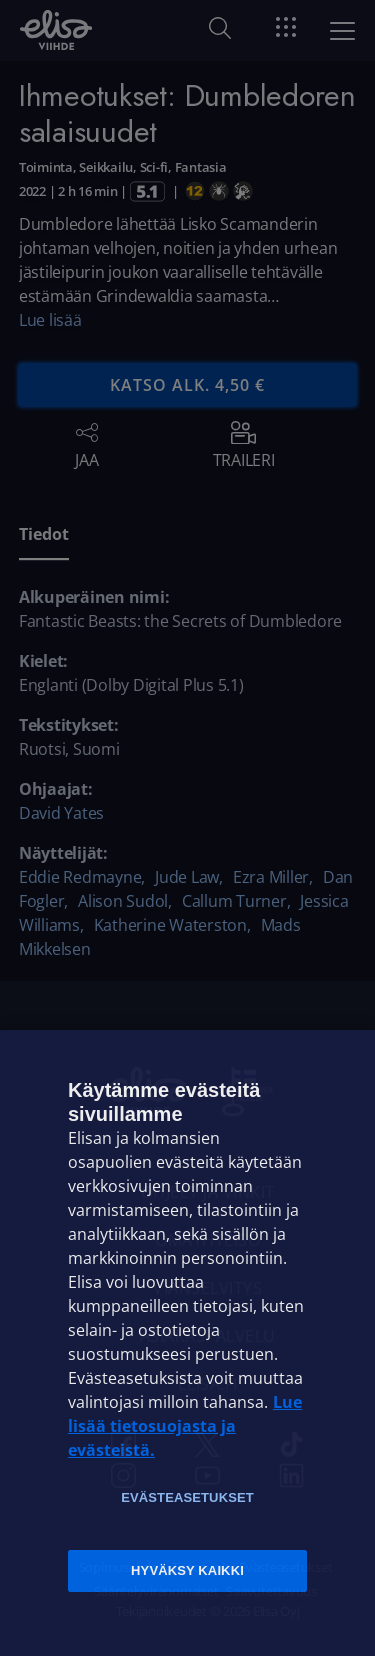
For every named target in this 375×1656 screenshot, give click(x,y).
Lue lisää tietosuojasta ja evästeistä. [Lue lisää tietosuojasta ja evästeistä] (185, 1426)
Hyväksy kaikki (187, 1570)
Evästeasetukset (187, 1497)
